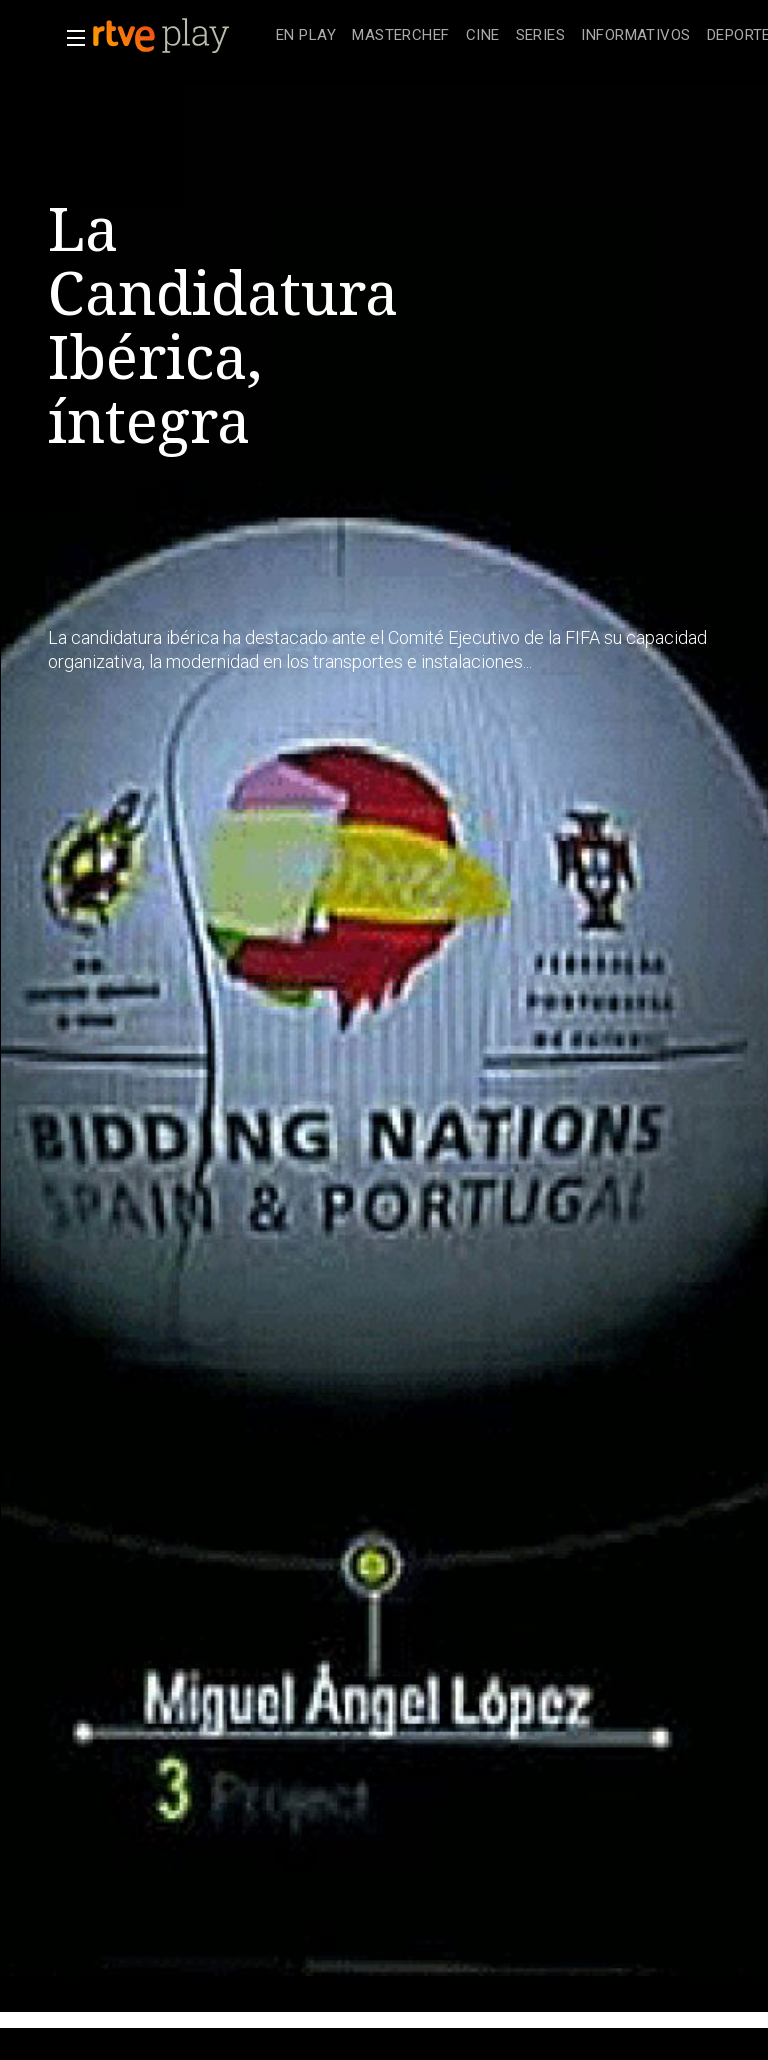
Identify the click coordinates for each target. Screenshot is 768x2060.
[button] (70, 38)
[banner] (180, 36)
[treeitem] (306, 36)
